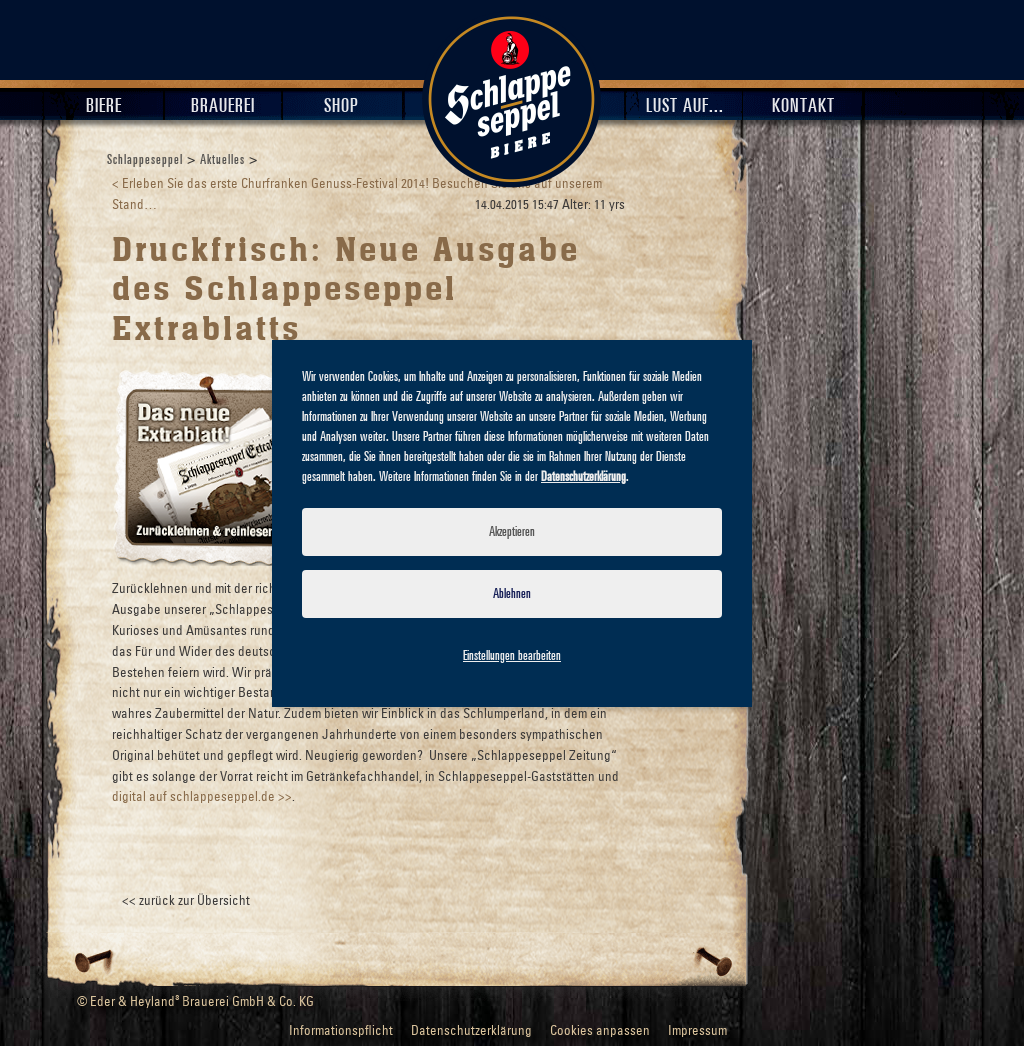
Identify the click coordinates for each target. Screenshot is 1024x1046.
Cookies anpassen (600, 1031)
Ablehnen (512, 594)
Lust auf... (685, 106)
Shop (341, 106)
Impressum (697, 1031)
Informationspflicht (341, 1031)
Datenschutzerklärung (471, 1031)
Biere (104, 106)
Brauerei (223, 106)
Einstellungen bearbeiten (512, 656)
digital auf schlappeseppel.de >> (202, 797)
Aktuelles (222, 160)
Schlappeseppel (145, 160)
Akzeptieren (512, 532)
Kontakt (803, 106)
